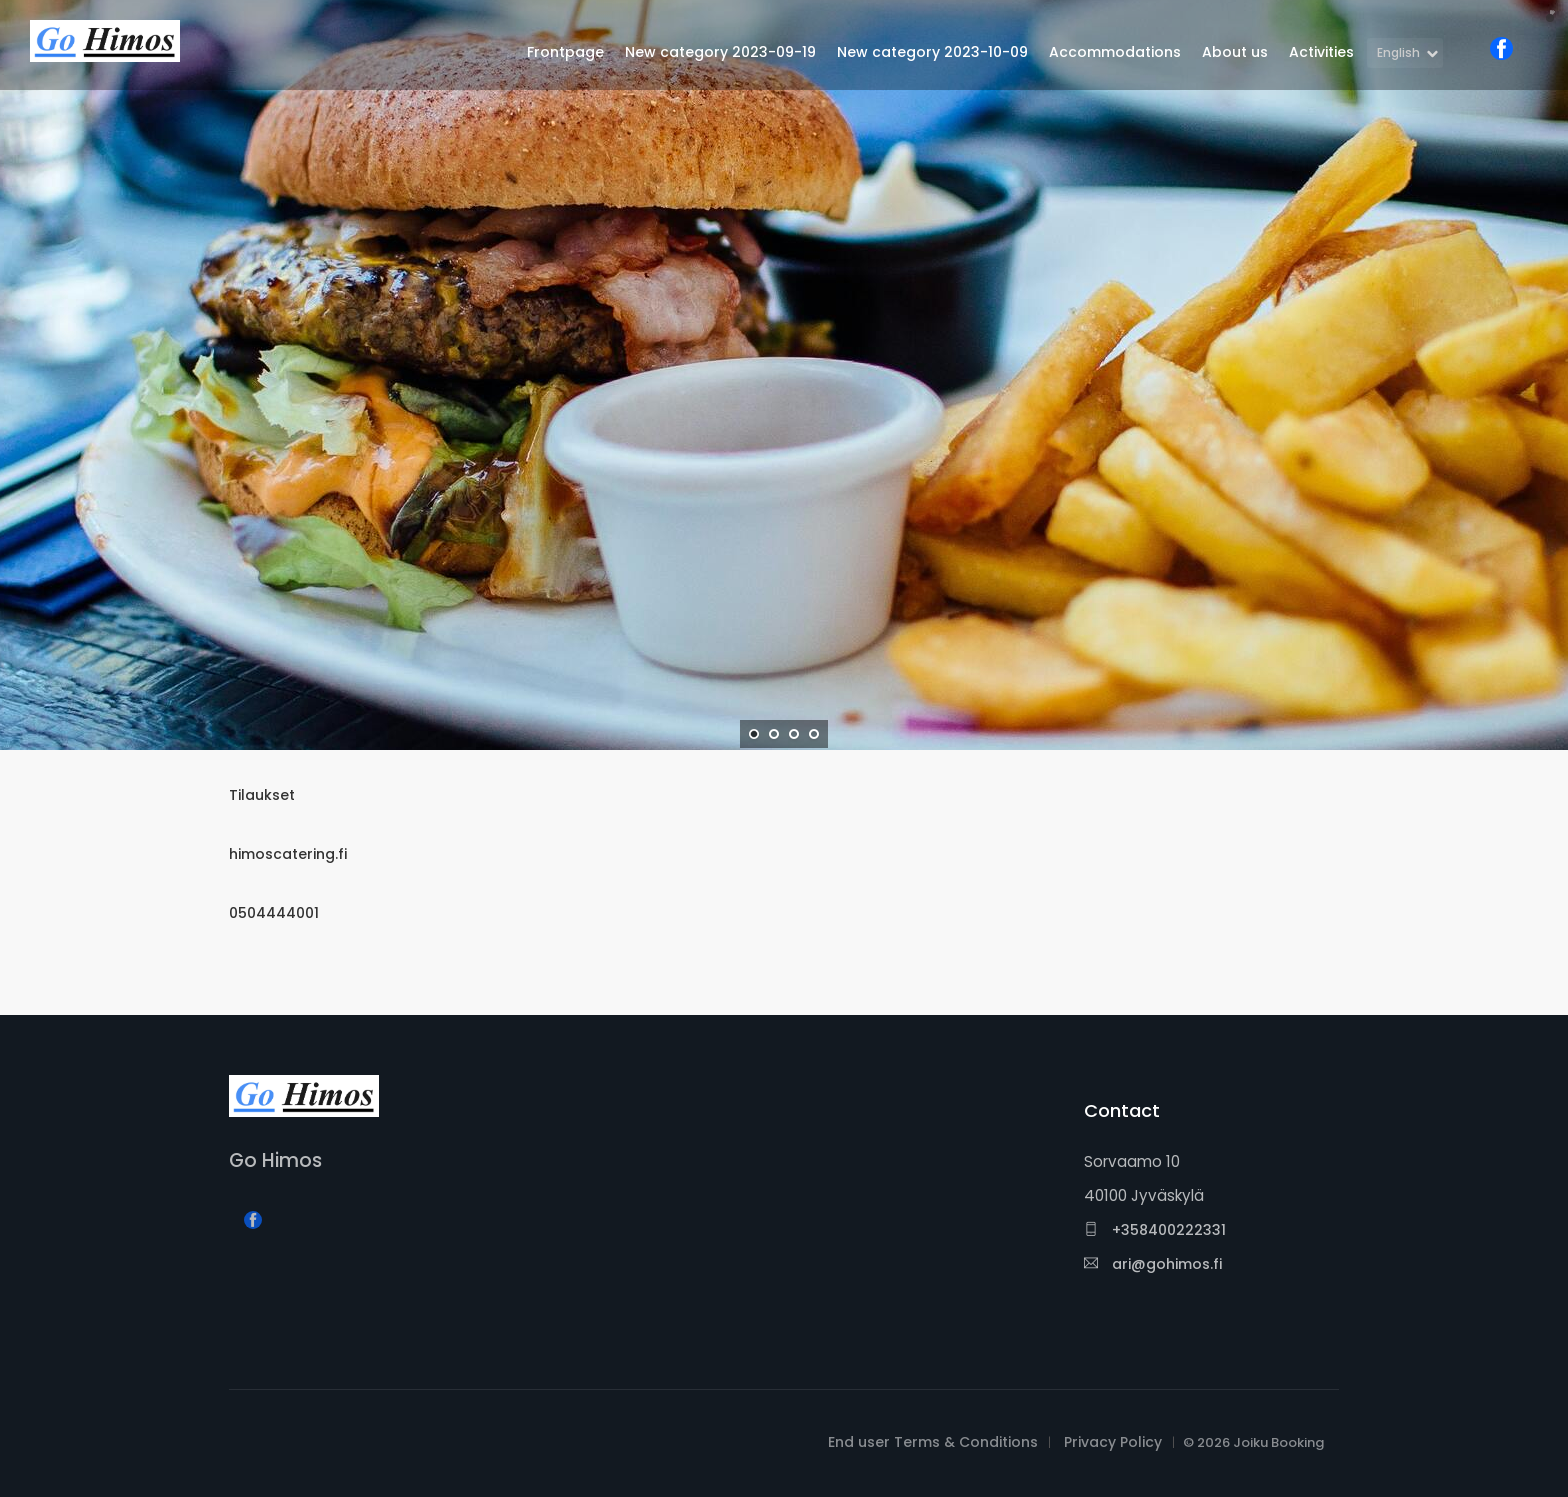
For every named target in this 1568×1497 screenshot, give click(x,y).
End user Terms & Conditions (933, 1442)
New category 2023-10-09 (932, 52)
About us (1235, 52)
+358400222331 (1155, 1230)
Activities (1321, 52)
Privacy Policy (1113, 1442)
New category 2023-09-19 (720, 52)
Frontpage (565, 52)
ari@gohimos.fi (1153, 1264)
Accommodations (1115, 52)
